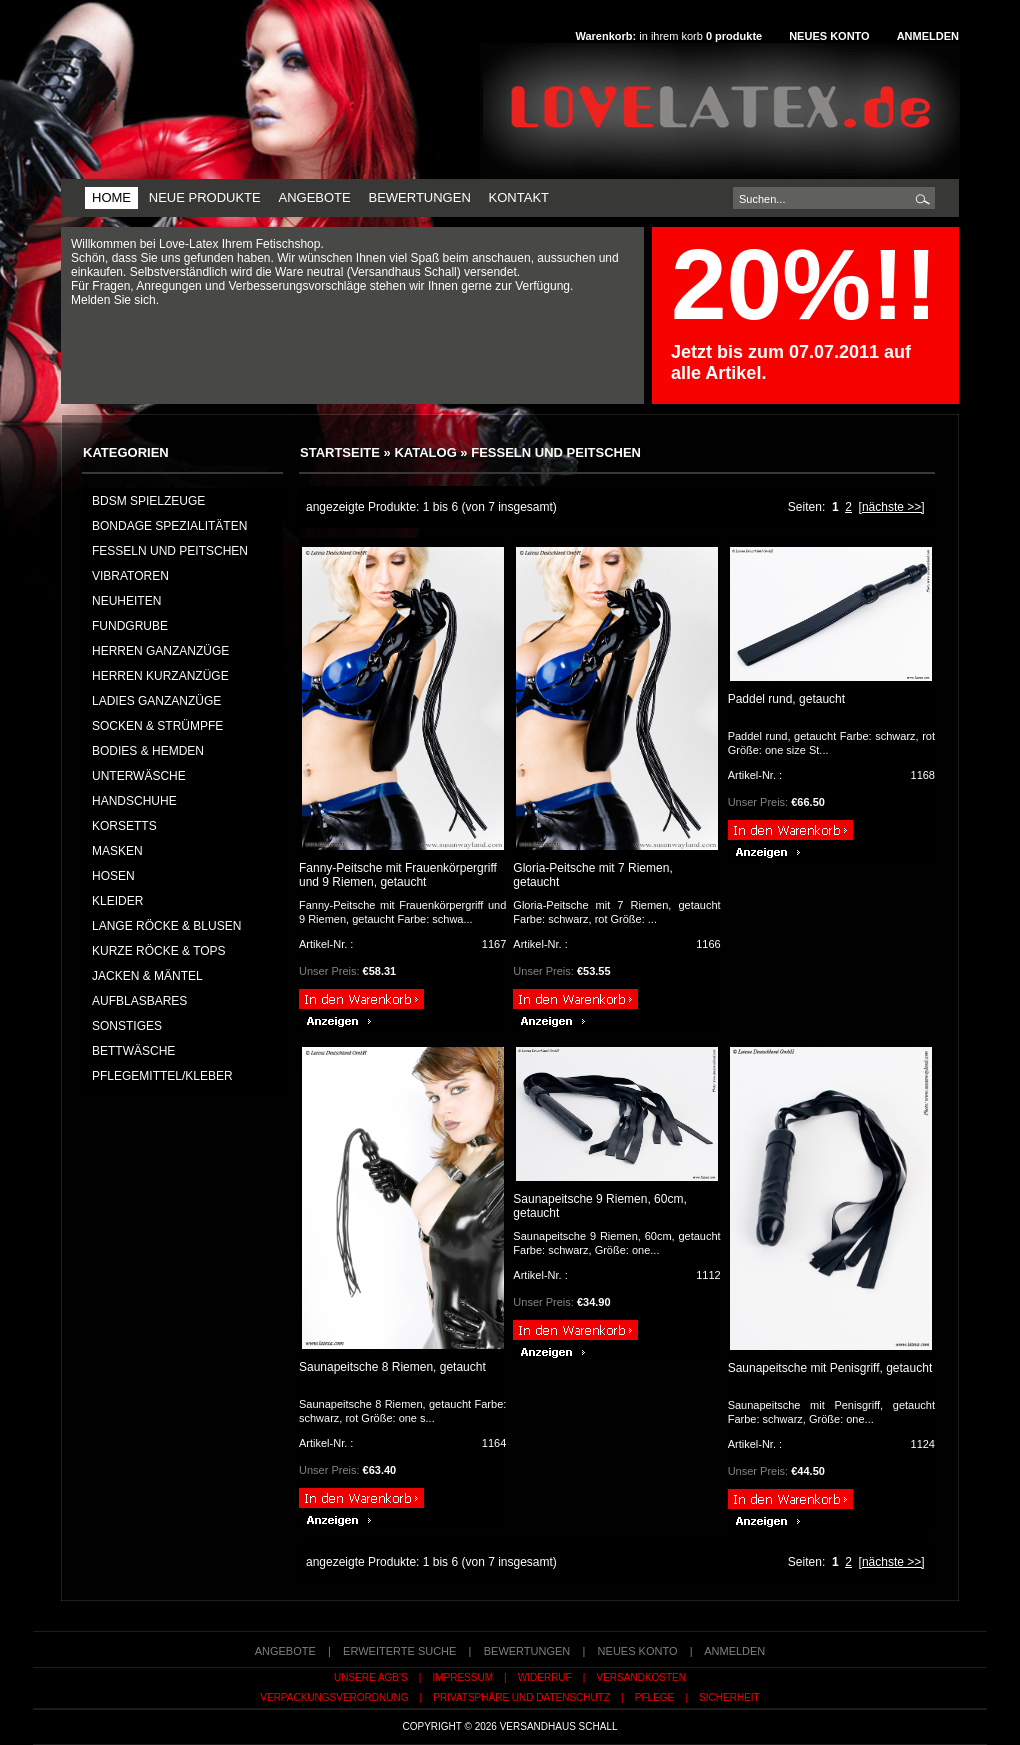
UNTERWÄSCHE (139, 776)
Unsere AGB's (371, 1677)
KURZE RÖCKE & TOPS (159, 951)
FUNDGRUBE (130, 626)
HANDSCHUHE (134, 801)
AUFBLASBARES (139, 1001)
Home (111, 197)
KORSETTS (124, 826)
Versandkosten (641, 1677)
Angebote (314, 197)
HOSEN (113, 876)
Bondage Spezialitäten (169, 526)
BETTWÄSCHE (133, 1051)
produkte (734, 36)
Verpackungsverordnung (334, 1697)
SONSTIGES (127, 1026)
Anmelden (928, 36)
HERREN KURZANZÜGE (160, 676)
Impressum (462, 1677)
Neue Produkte (205, 197)
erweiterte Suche (399, 1651)
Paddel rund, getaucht (786, 699)
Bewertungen (419, 197)
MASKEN (117, 851)
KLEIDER (117, 901)
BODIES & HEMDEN (148, 751)
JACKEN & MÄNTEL (147, 976)
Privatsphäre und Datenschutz (521, 1697)
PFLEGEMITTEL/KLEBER (162, 1076)
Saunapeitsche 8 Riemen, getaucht (392, 1367)
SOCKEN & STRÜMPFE (157, 726)
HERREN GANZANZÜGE (160, 651)
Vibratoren (130, 576)
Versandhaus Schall (559, 1726)
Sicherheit (729, 1697)
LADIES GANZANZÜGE (156, 701)
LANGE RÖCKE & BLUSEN (166, 926)
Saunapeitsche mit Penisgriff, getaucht (830, 1368)
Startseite (340, 452)
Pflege (654, 1697)
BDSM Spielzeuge (148, 501)
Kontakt (519, 197)
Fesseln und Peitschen (556, 452)
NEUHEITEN (126, 601)
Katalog (425, 452)
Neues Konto (829, 36)
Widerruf (545, 1677)
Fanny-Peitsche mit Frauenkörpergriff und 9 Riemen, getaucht (398, 875)
